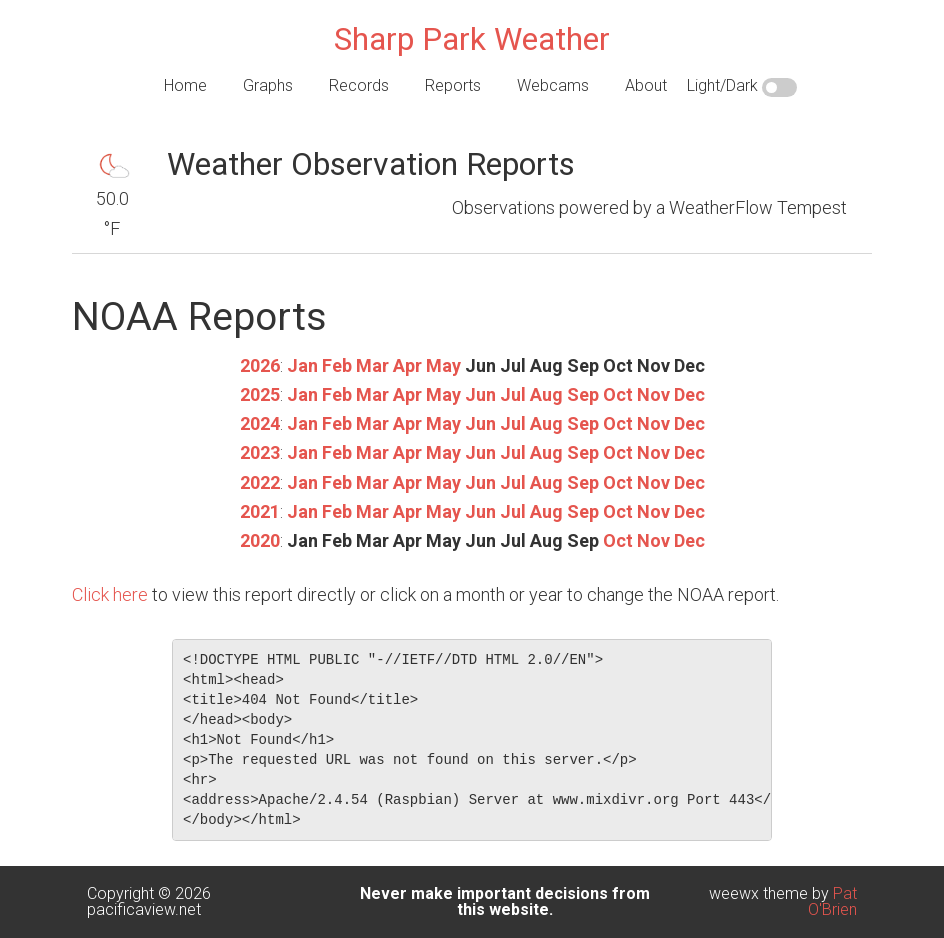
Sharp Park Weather (472, 39)
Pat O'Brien (832, 901)
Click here (110, 594)
